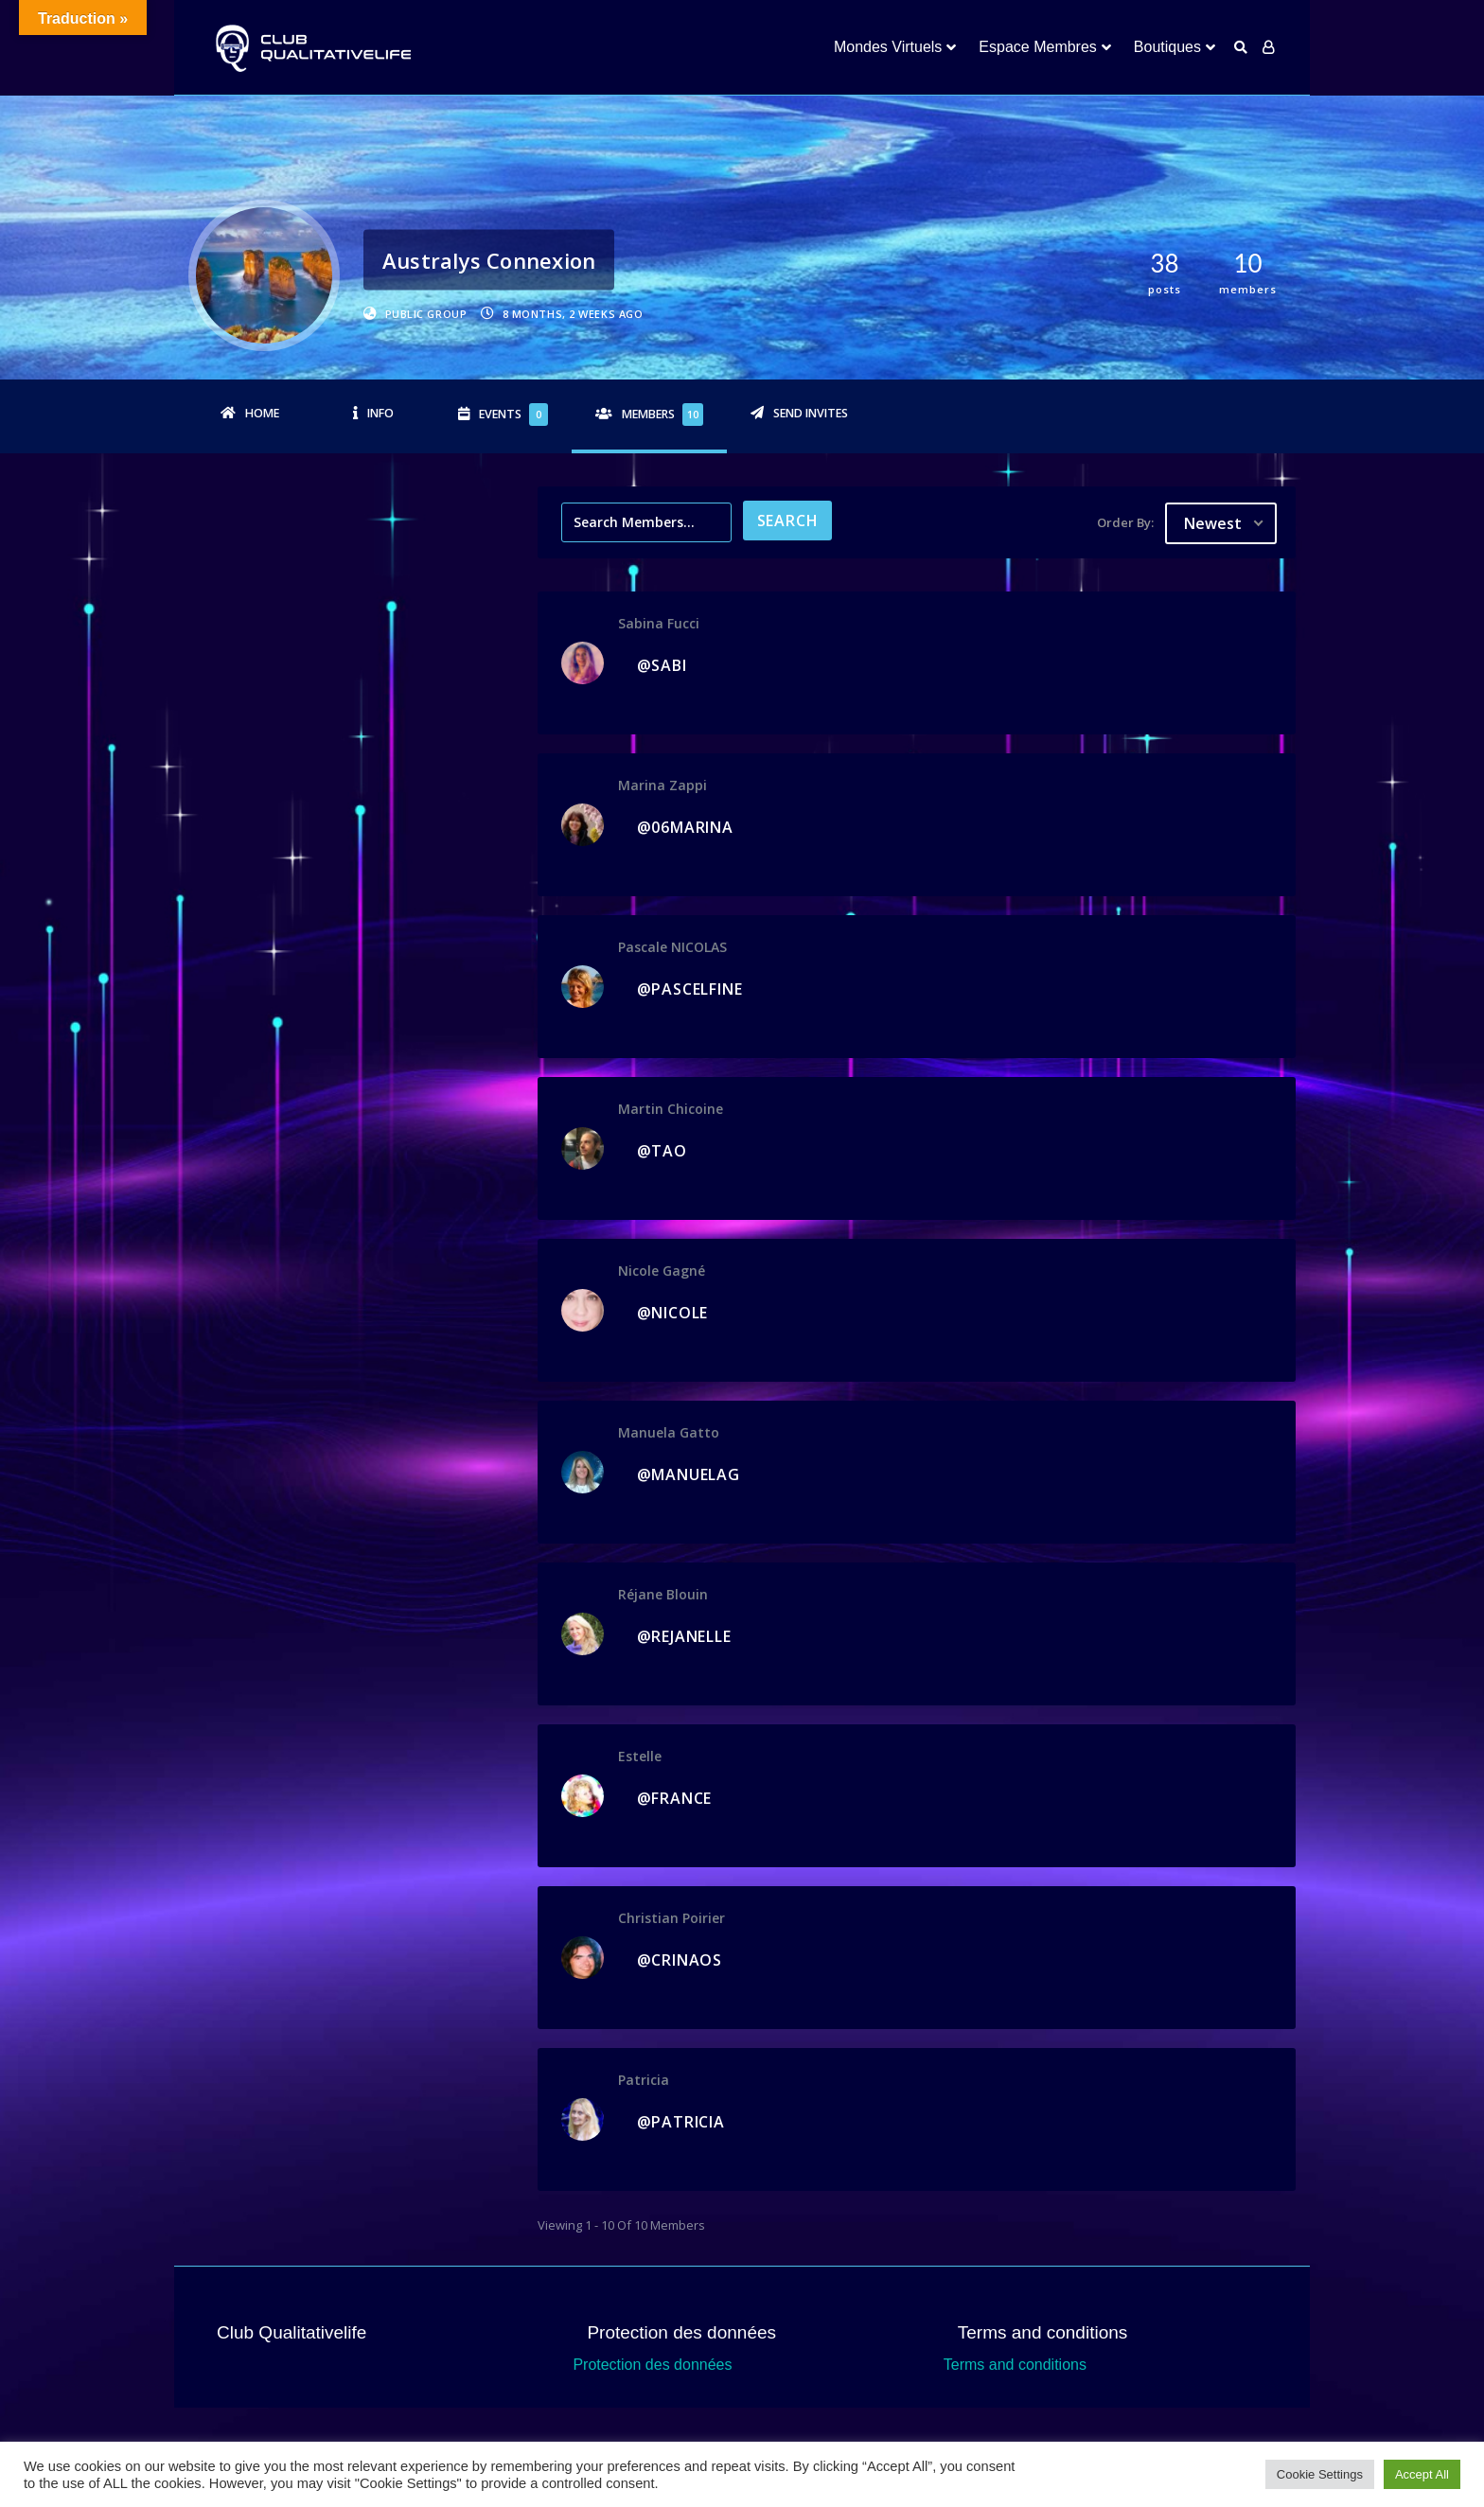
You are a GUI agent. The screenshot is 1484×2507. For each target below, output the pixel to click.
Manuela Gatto (668, 1432)
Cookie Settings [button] (1320, 2474)
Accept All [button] (1422, 2474)
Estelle (640, 1756)
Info (380, 413)
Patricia (643, 2080)
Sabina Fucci (658, 623)
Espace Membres (1038, 47)
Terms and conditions (1015, 2365)
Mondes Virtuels (888, 47)
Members (662, 414)
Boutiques (1167, 47)
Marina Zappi (662, 785)
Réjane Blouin (663, 1594)
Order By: (1125, 522)
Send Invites (810, 413)
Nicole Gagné (661, 1271)
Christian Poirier (671, 1918)
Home (262, 413)
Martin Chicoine (670, 1109)
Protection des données (652, 2365)
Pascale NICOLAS (672, 947)
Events (513, 414)
